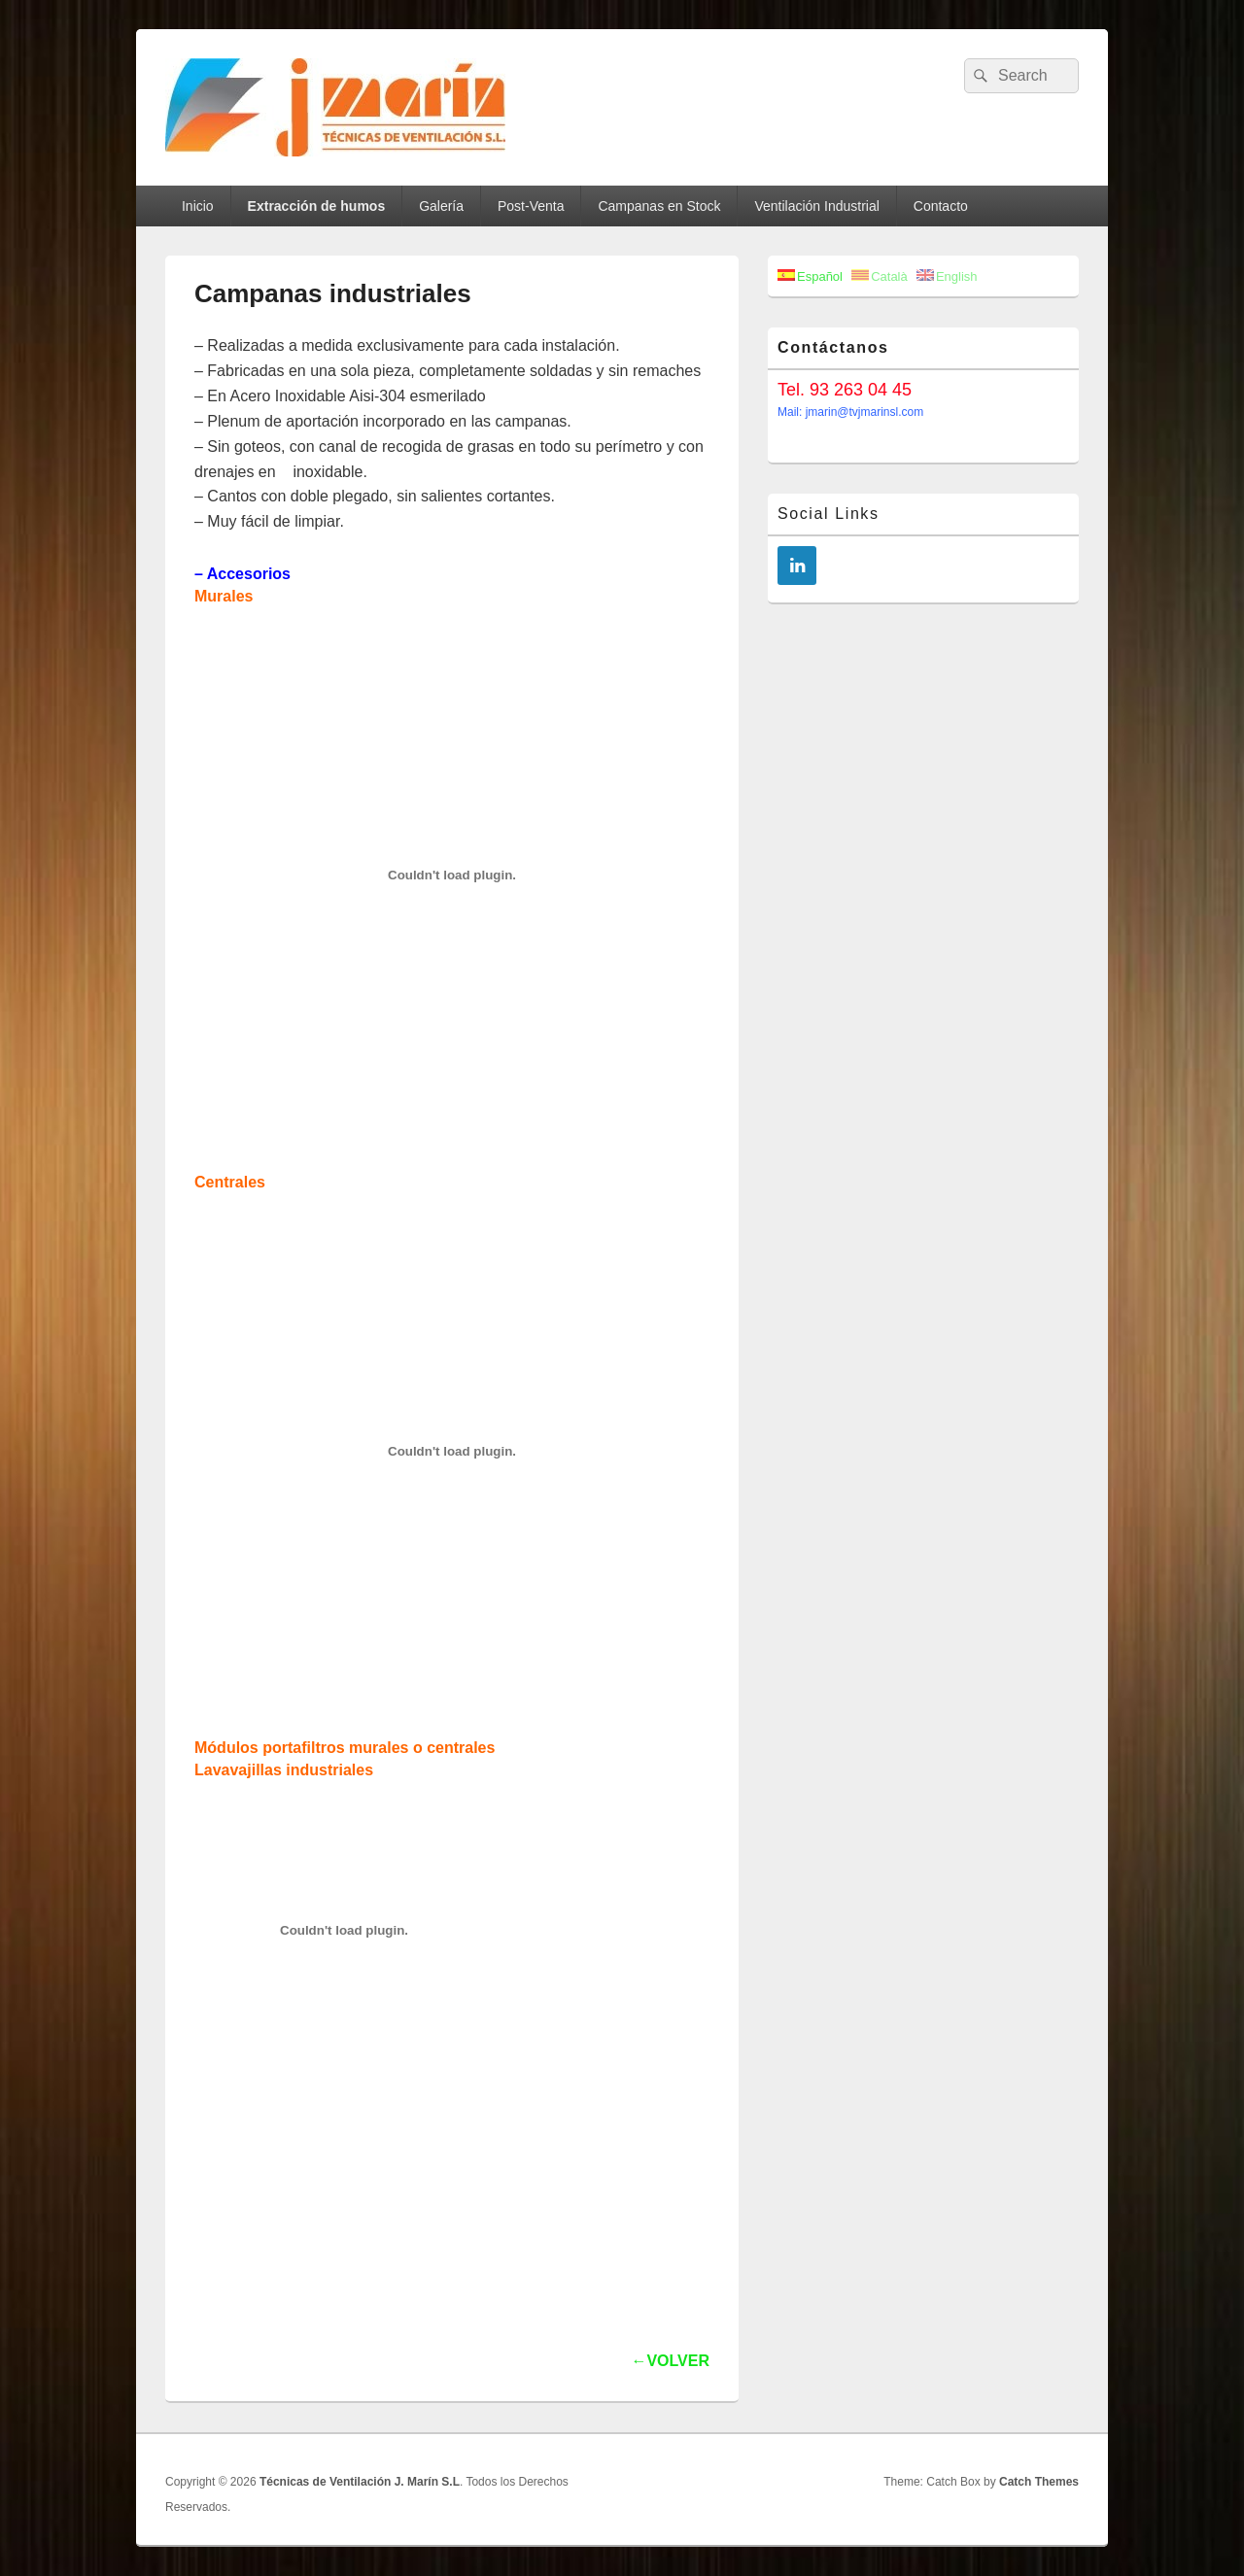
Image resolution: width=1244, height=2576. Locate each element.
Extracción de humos (317, 206)
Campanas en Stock (659, 206)
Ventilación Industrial (816, 206)
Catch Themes (1039, 2482)
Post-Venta (531, 206)
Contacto (941, 206)
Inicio (198, 206)
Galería (441, 206)
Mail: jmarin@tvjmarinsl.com (850, 412)
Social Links (829, 513)
